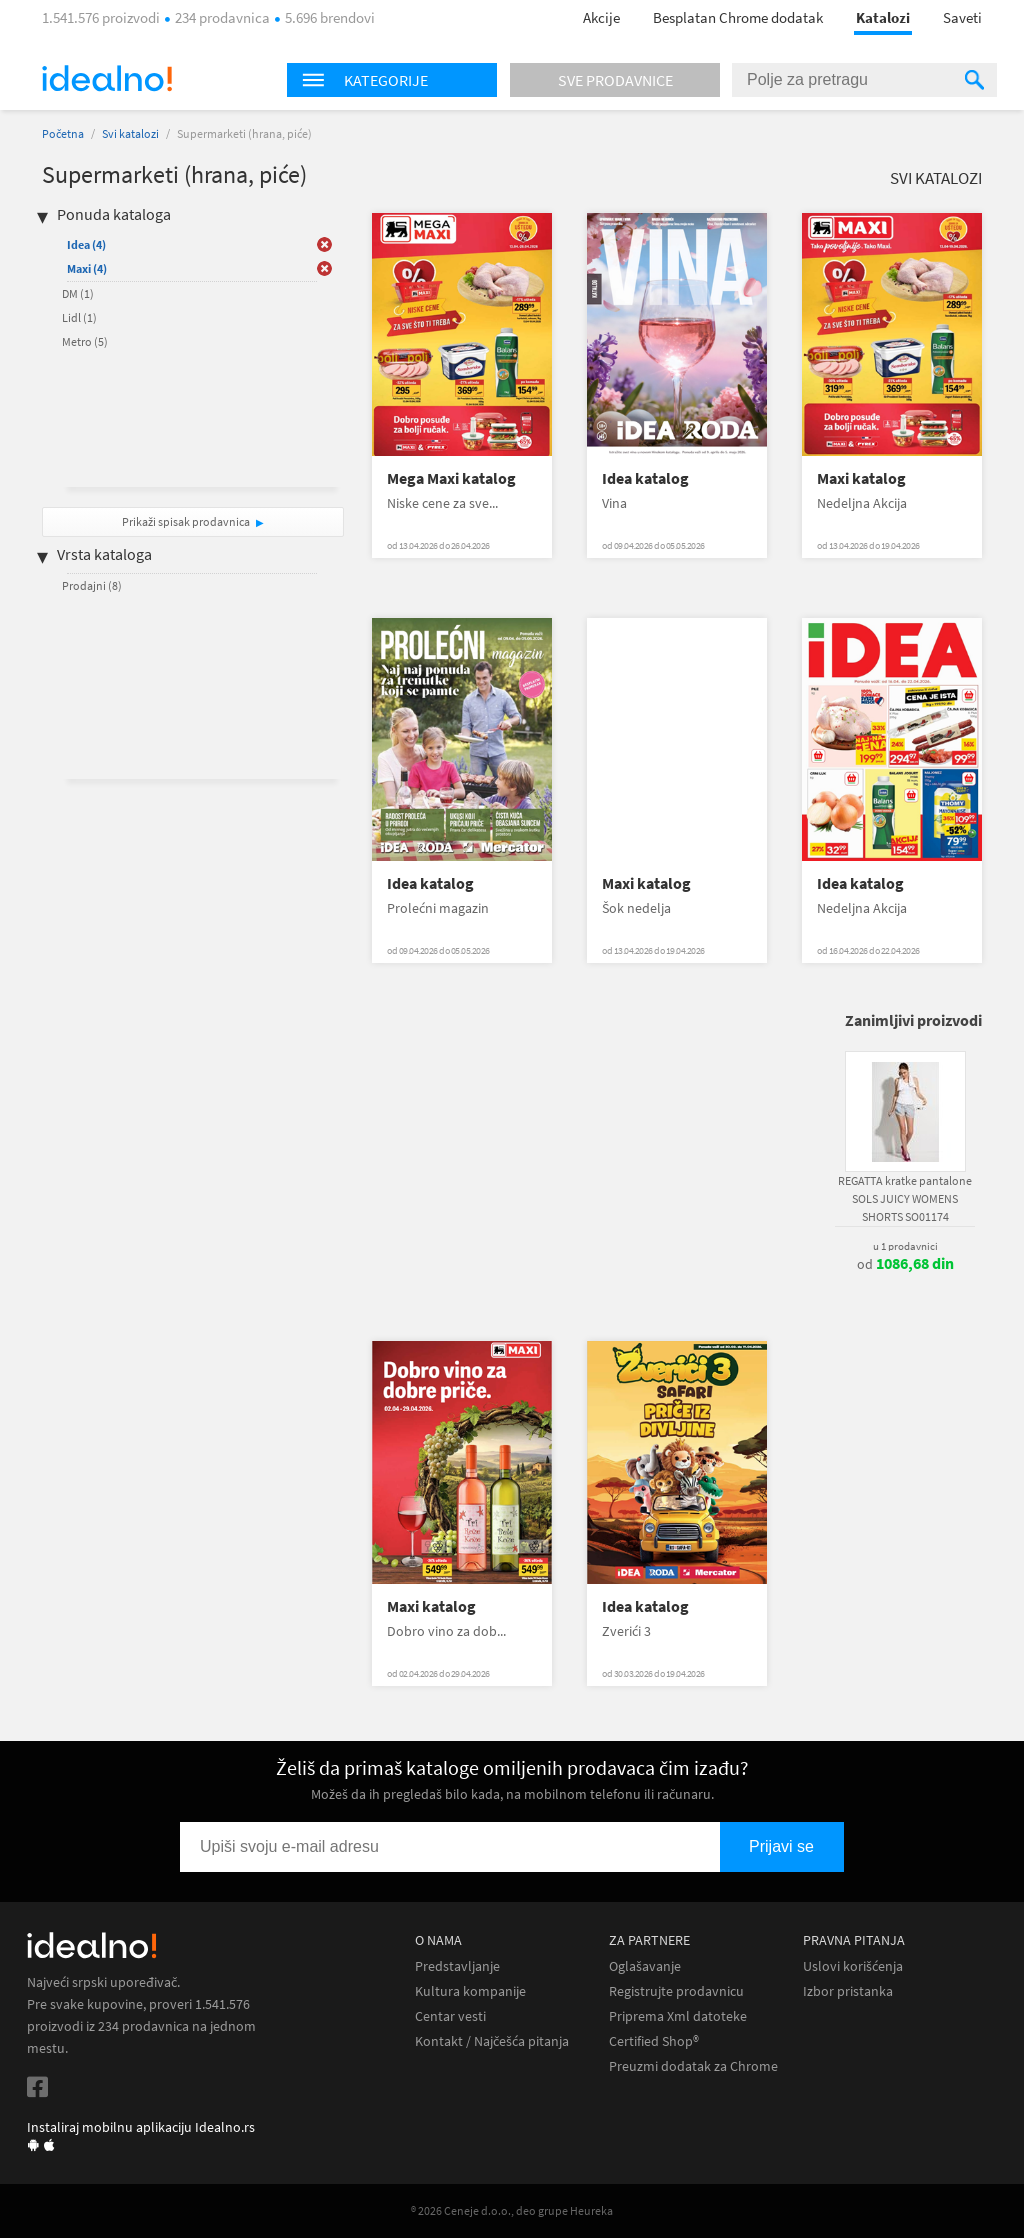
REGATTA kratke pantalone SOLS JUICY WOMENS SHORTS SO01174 (905, 1198)
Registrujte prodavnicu (676, 1991)
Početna (63, 133)
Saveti (962, 17)
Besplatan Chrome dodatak (738, 17)
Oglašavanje (645, 1966)
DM (78, 293)
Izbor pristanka (848, 1991)
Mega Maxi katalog (451, 478)
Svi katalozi (130, 133)
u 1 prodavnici (905, 1246)
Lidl (79, 317)
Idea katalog (645, 478)
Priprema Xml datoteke (678, 2016)
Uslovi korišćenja (853, 1966)
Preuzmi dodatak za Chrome (693, 2066)
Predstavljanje (457, 1966)
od (905, 1264)
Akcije (601, 17)
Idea (86, 244)
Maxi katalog (861, 478)
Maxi (87, 268)
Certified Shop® (654, 2041)
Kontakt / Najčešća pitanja (492, 2041)
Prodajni (92, 585)
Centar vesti (450, 2016)
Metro (85, 341)
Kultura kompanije (470, 1991)
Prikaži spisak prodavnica (186, 521)
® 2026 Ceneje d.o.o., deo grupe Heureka (512, 2210)
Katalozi (883, 17)
